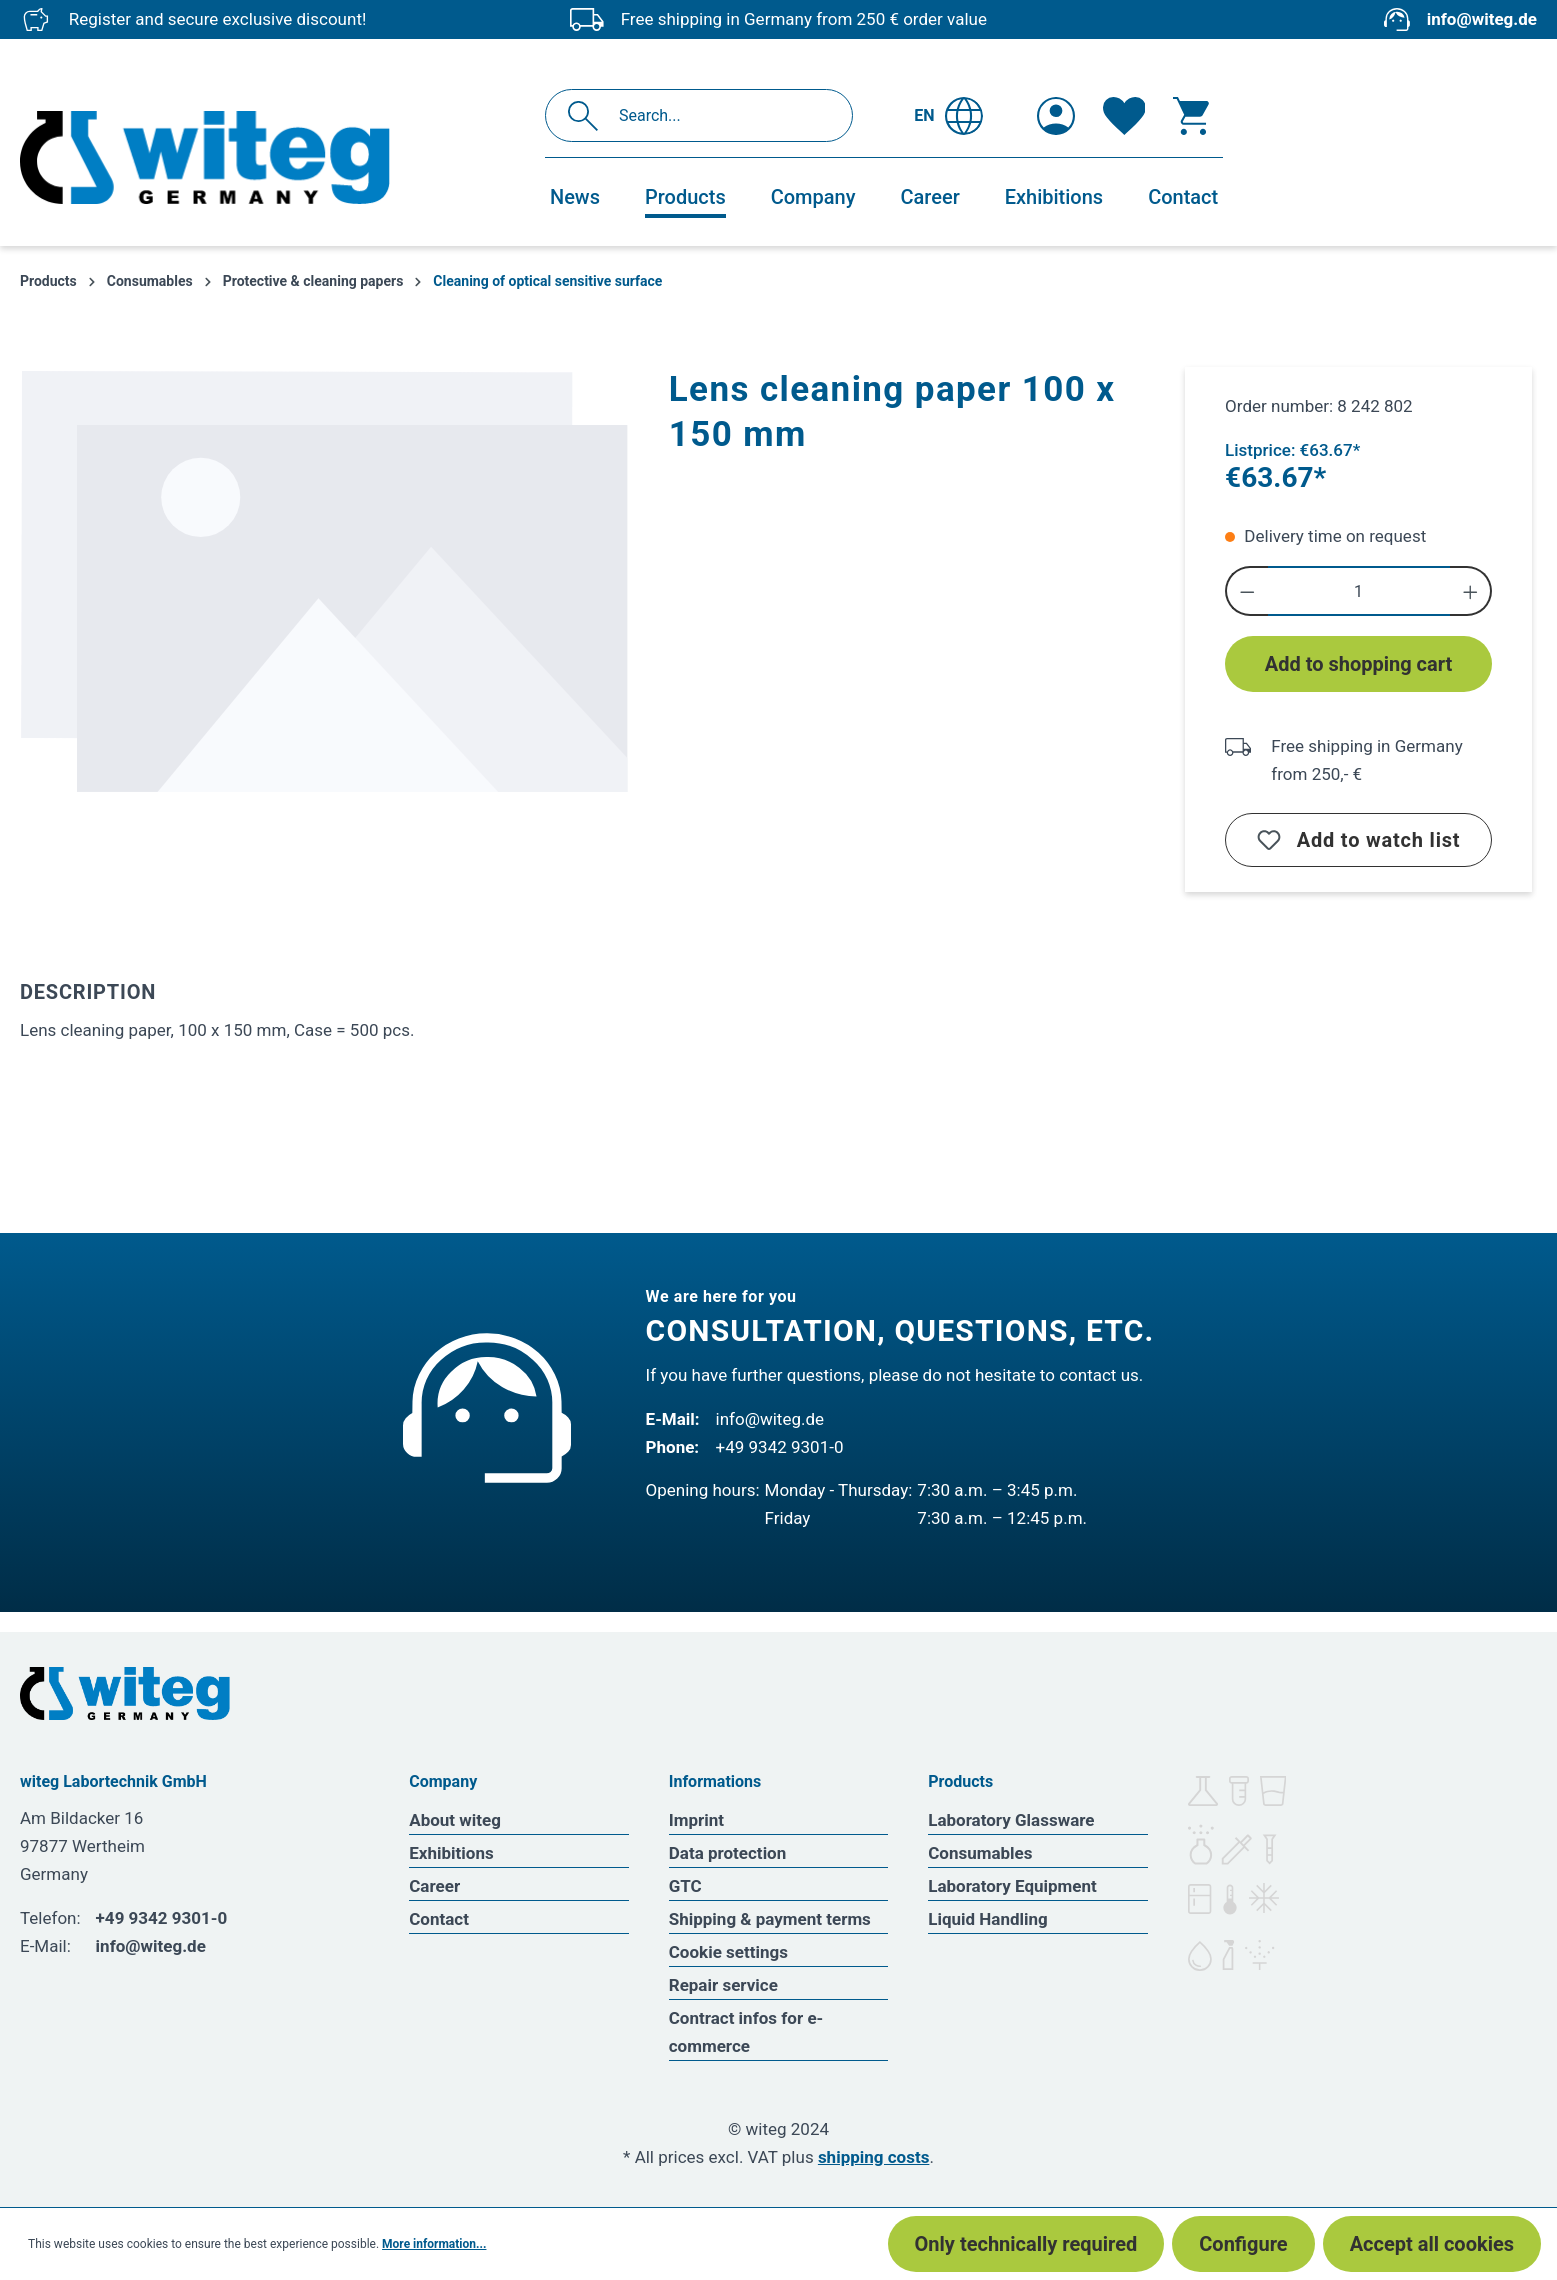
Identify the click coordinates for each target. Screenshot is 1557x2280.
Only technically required (1026, 2244)
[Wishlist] (1124, 116)
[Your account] (1056, 116)
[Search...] (720, 115)
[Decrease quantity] (1246, 591)
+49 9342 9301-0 (780, 1447)
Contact (439, 1919)
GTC (685, 1886)
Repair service (723, 1985)
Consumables (980, 1853)
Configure (1243, 2244)
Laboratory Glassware (1011, 1820)
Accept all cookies (1432, 2244)
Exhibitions (451, 1853)
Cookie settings (728, 1952)
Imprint (696, 1820)
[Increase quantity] (1471, 591)
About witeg (455, 1820)
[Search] (588, 115)
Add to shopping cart (1359, 664)
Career (434, 1886)
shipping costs (874, 2157)
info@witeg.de (1482, 19)
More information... (434, 2244)
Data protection (728, 1853)
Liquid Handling (988, 1919)
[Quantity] (1359, 591)
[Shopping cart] (1191, 116)
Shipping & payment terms (770, 1919)
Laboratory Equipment (1012, 1886)
